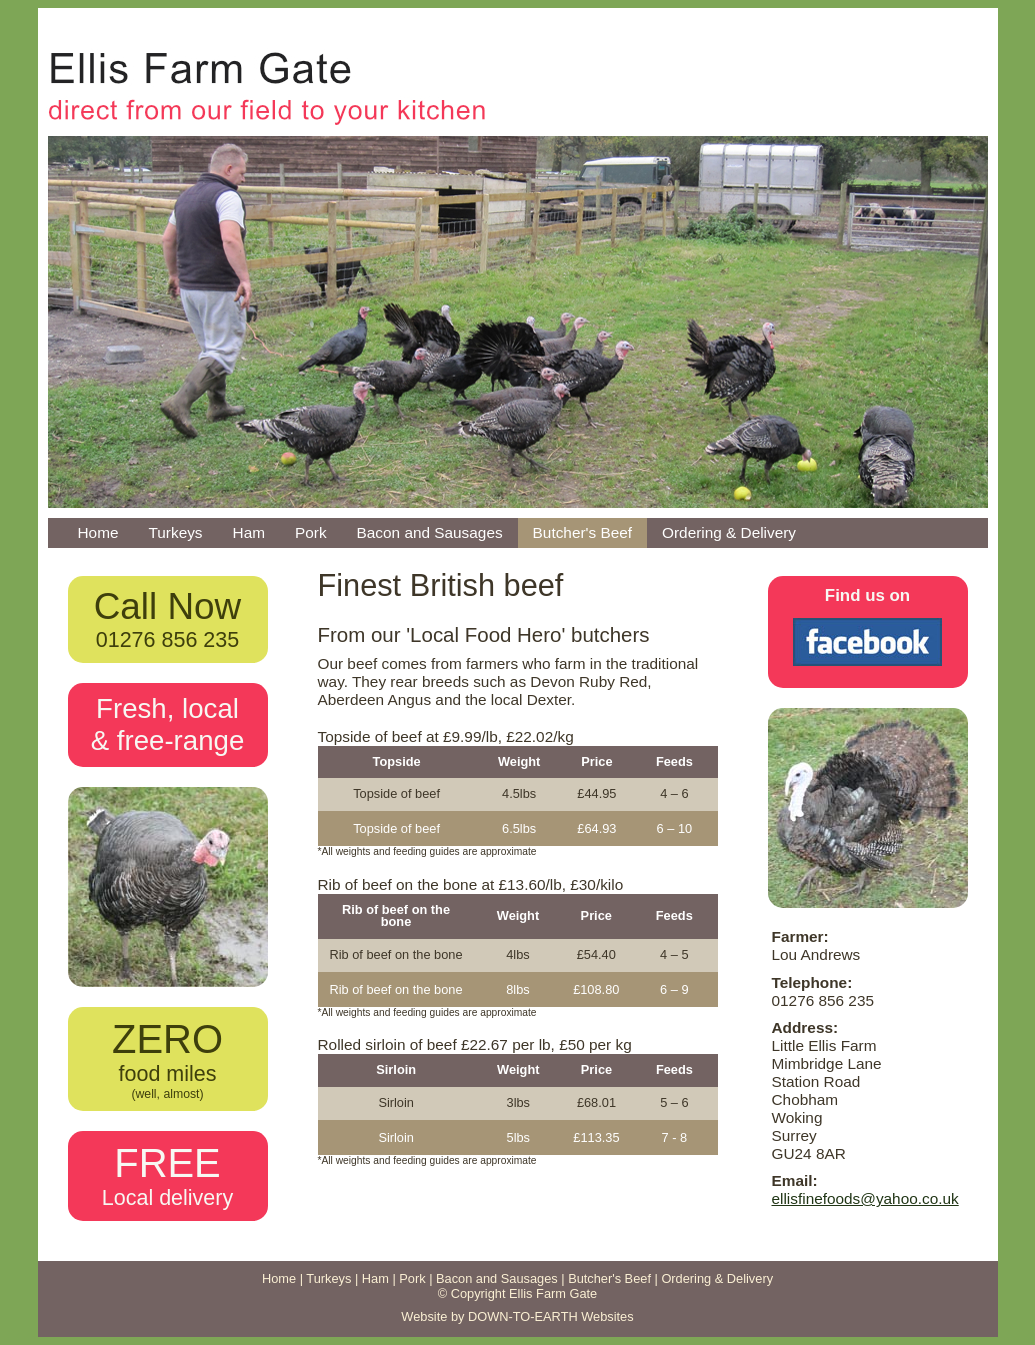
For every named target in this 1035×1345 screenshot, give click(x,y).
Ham (249, 532)
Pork (311, 532)
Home (98, 532)
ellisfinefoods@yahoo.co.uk (865, 1198)
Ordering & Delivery (729, 532)
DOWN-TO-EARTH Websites (551, 1316)
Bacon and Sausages (430, 532)
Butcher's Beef (582, 532)
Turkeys (175, 532)
